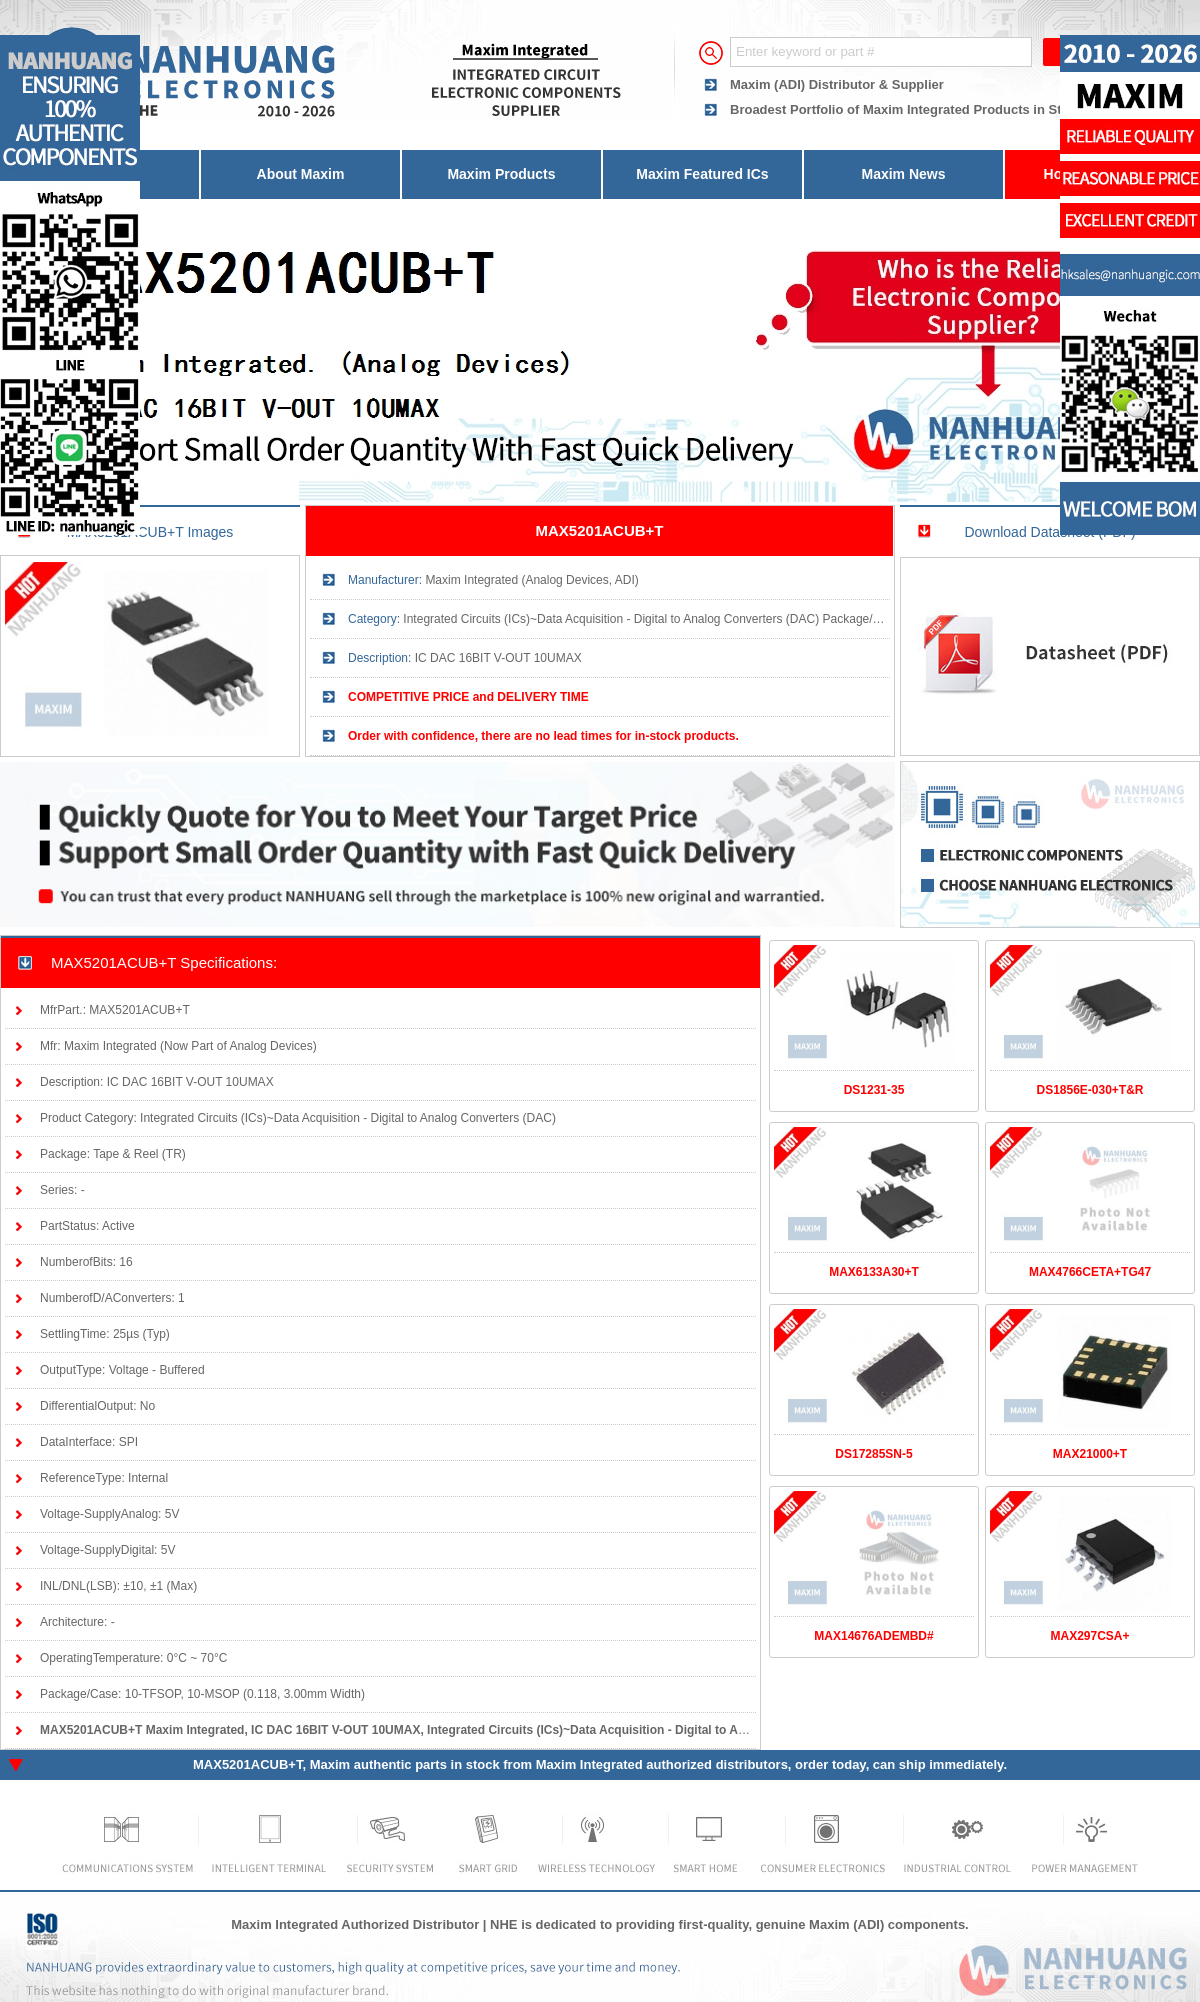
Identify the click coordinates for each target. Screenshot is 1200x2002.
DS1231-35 (874, 1090)
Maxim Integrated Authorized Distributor (355, 1924)
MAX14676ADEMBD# (873, 1636)
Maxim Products (501, 174)
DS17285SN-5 (873, 1454)
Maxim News (903, 174)
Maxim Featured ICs (702, 174)
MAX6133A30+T (874, 1272)
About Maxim (301, 174)
